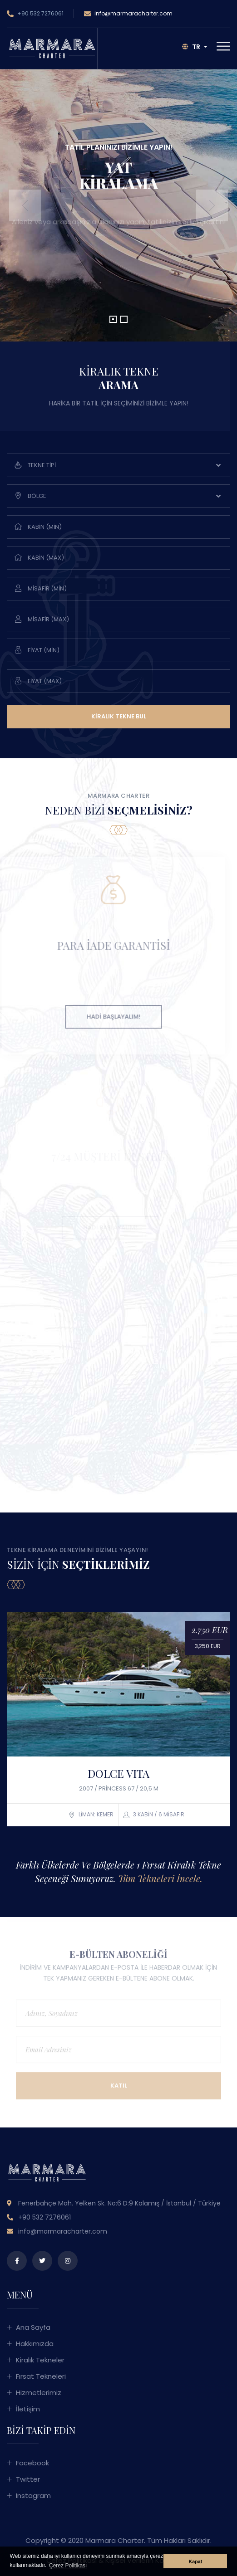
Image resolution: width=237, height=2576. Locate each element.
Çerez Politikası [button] (68, 2565)
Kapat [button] (195, 2561)
